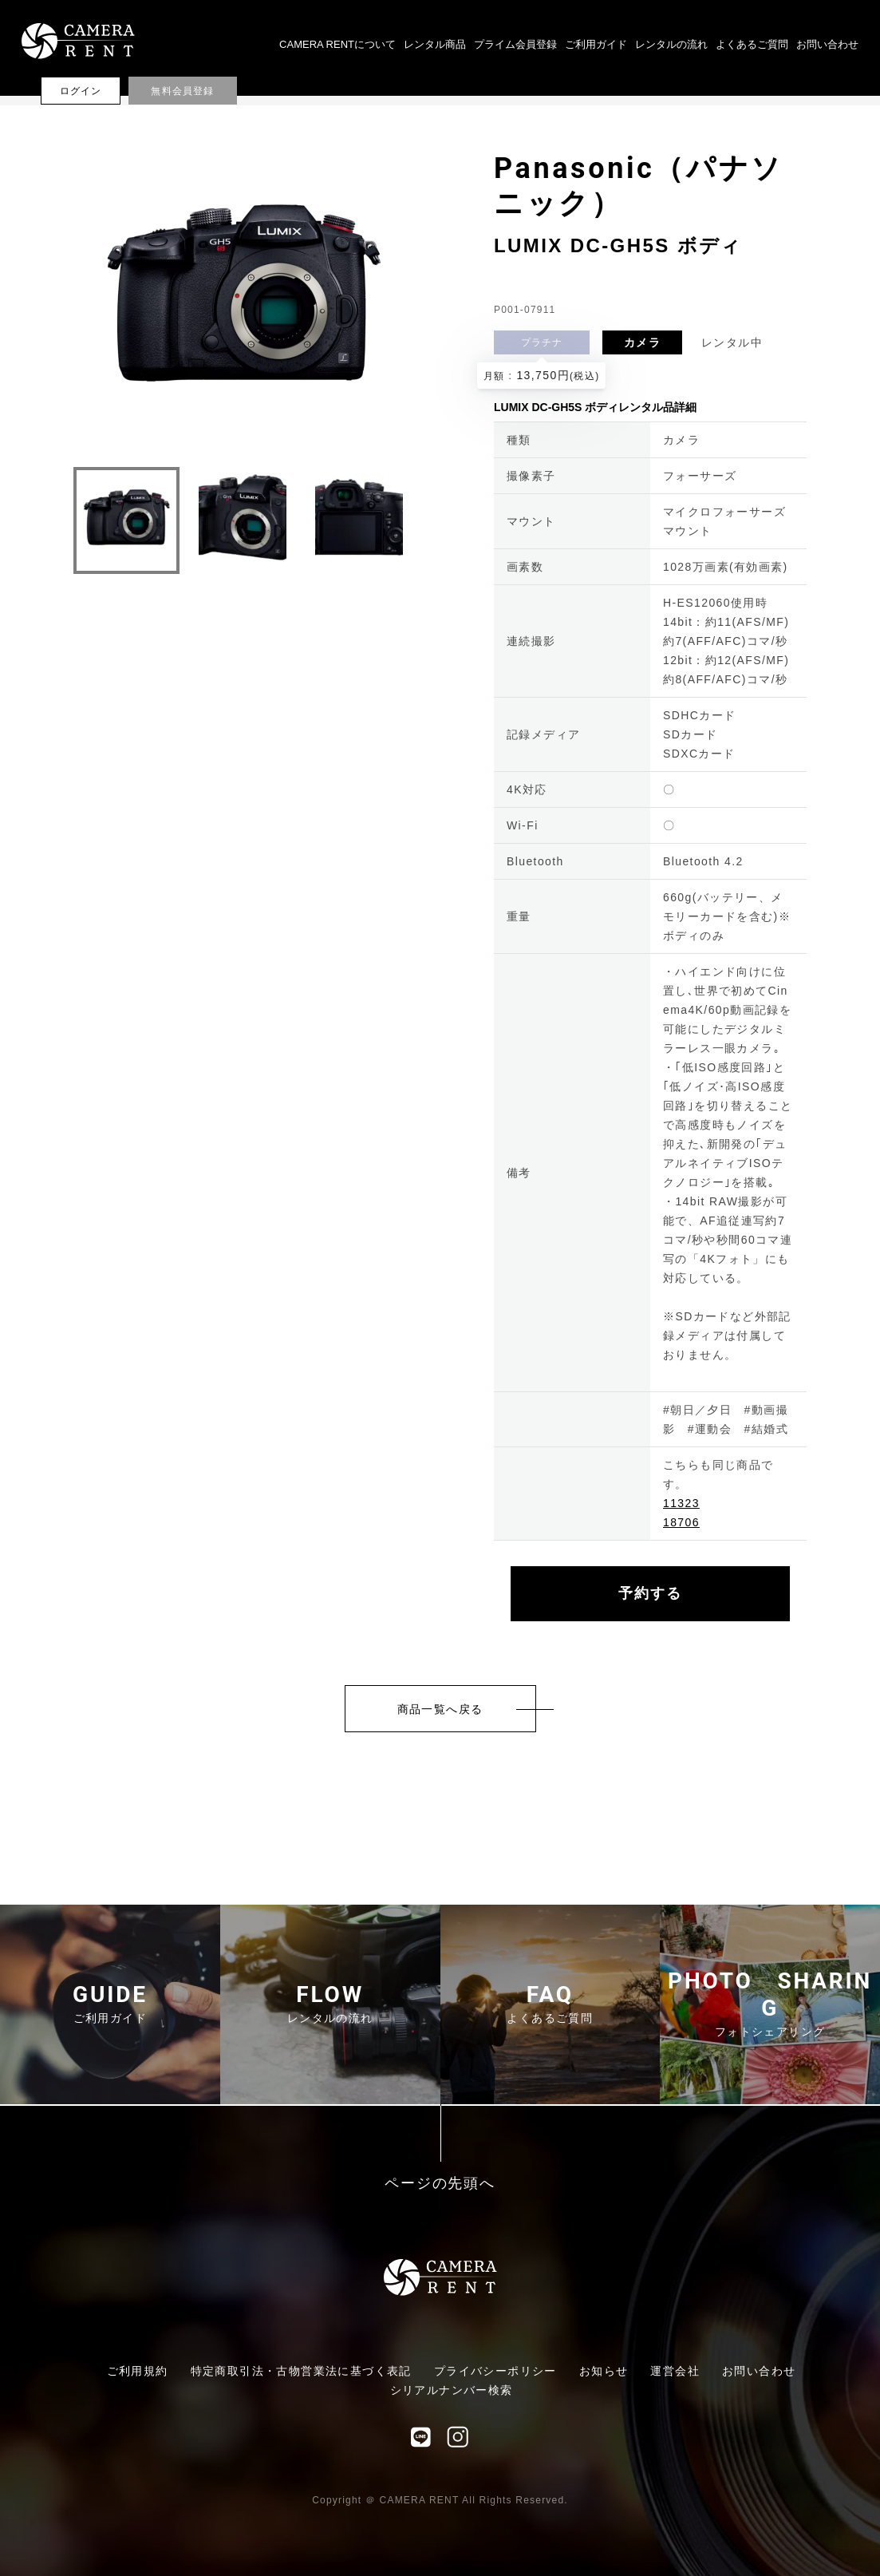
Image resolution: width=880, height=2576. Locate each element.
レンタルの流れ (671, 44)
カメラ (642, 342)
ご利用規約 (137, 2370)
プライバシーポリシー (495, 2370)
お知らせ (604, 2370)
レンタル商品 (435, 44)
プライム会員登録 (515, 44)
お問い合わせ (827, 44)
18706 (681, 1522)
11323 (681, 1503)
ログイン (81, 91)
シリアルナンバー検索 (451, 2390)
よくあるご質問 (752, 44)
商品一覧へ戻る (440, 1709)
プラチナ (542, 342)
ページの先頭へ (440, 2183)
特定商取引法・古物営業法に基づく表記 (301, 2370)
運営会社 (675, 2370)
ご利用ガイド (596, 44)
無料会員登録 (182, 91)
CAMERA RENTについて (337, 44)
